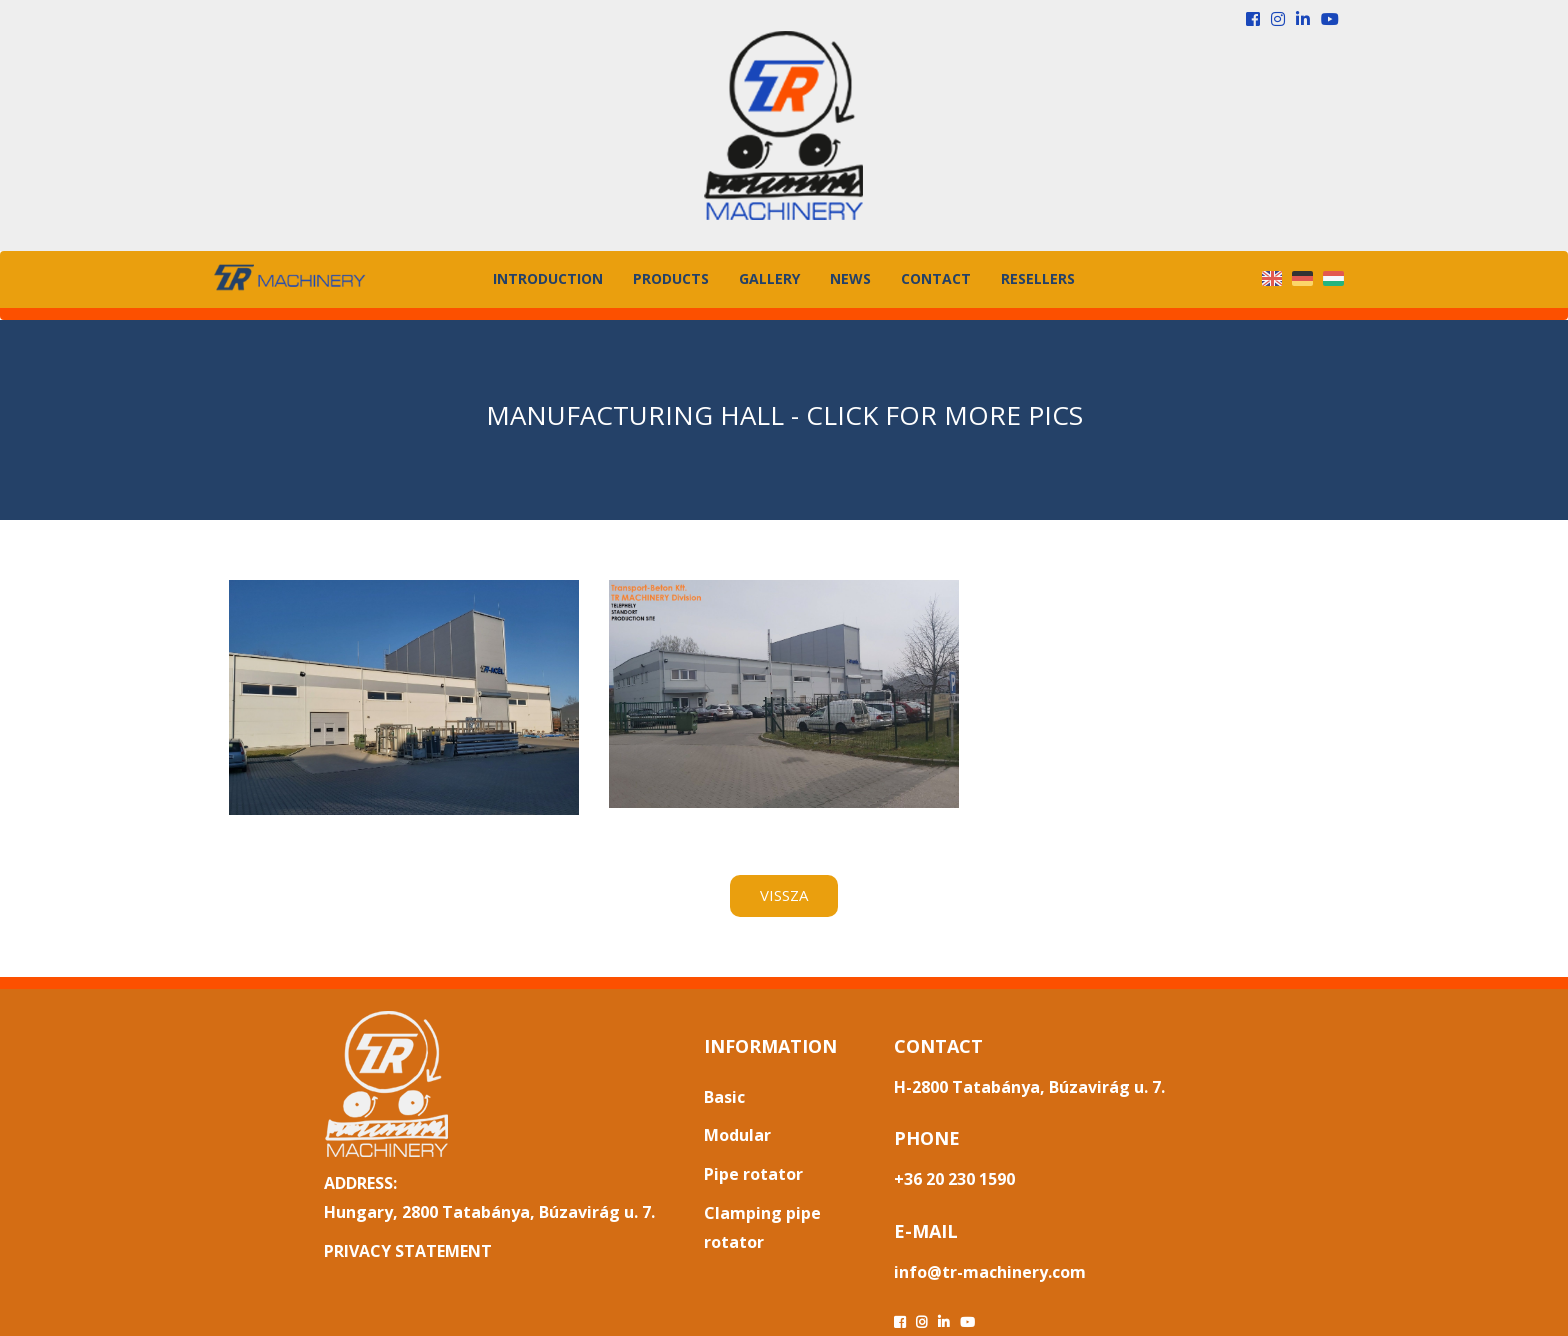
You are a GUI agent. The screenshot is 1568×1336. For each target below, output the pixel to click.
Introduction (548, 278)
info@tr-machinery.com (990, 1272)
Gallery (769, 278)
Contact (936, 278)
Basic (724, 1097)
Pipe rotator (753, 1174)
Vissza (784, 895)
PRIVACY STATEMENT (408, 1251)
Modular (737, 1135)
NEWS (850, 278)
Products (671, 278)
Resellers (1038, 278)
